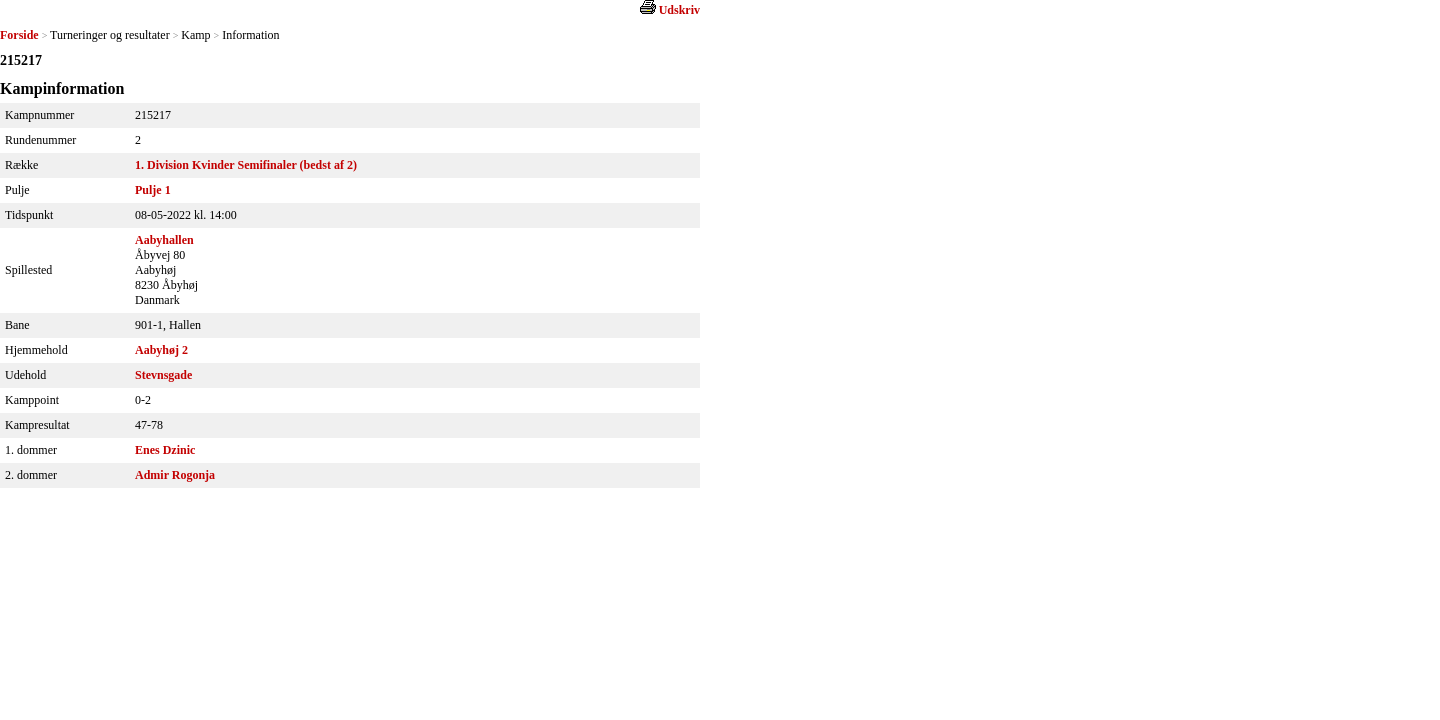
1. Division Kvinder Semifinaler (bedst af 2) (246, 165)
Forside (19, 35)
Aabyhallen (164, 240)
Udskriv (679, 10)
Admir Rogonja (175, 475)
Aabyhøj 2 (161, 350)
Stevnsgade (163, 375)
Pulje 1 (153, 190)
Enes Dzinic (165, 450)
